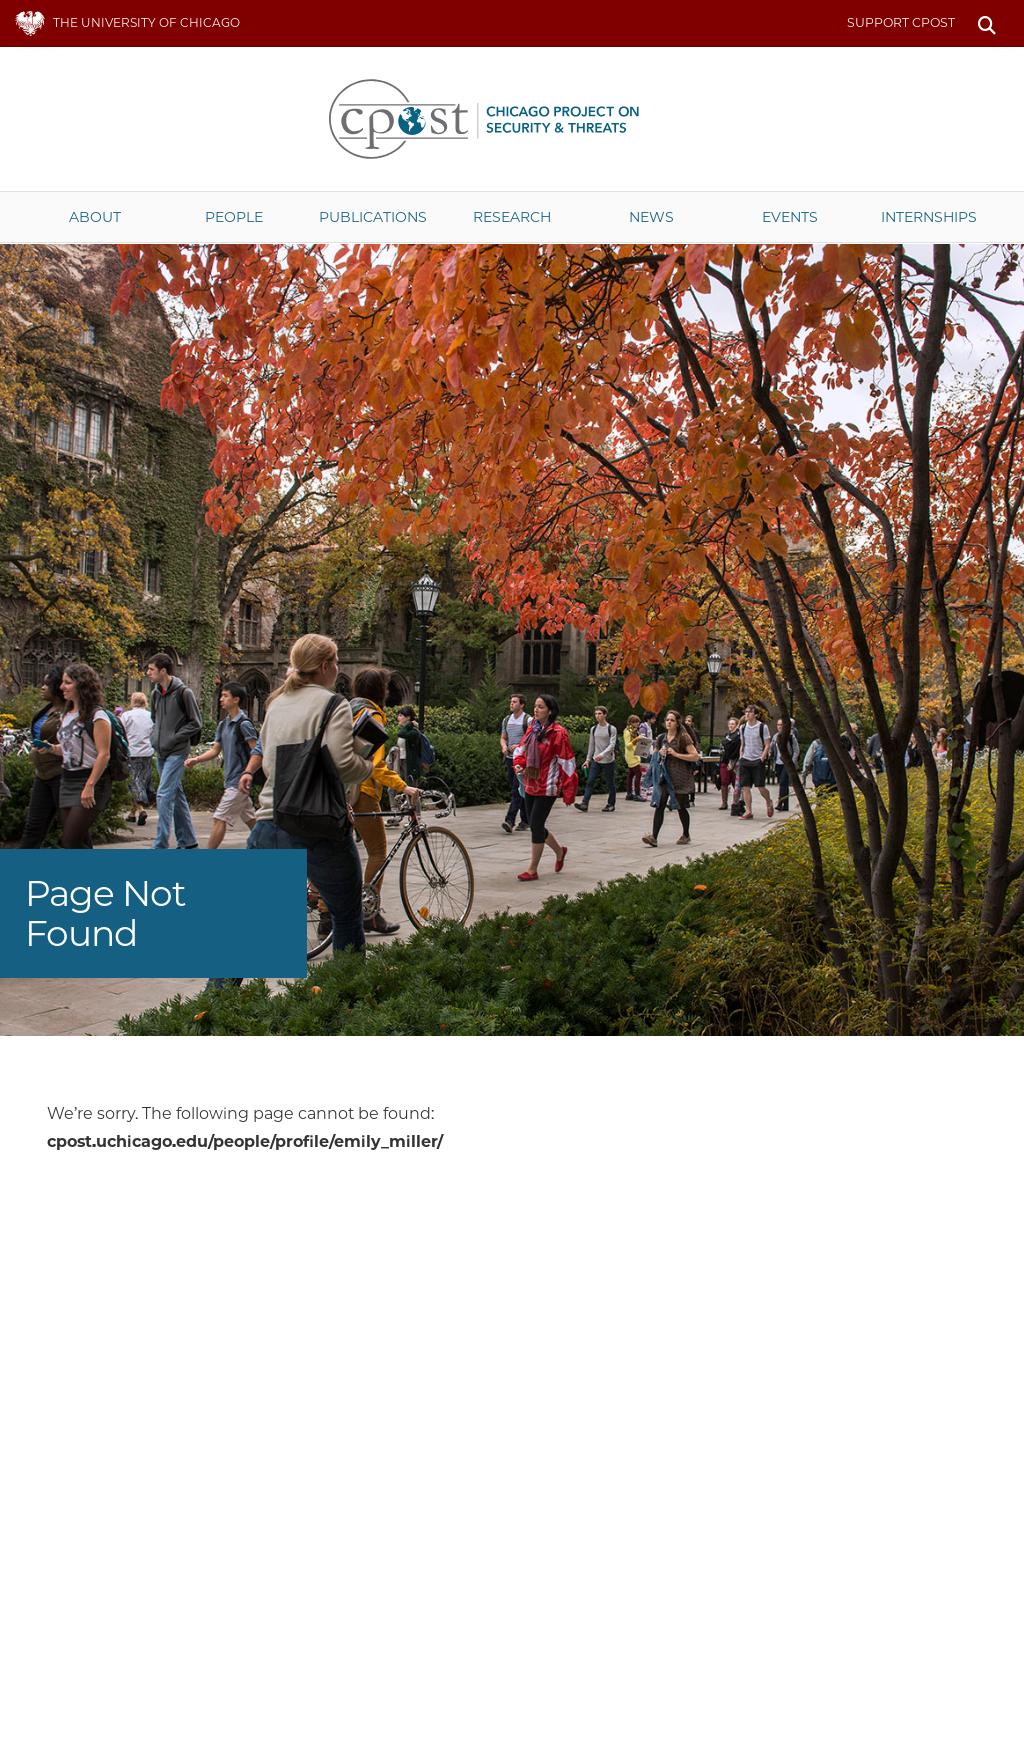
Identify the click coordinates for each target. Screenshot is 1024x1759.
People (234, 217)
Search (986, 23)
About (95, 217)
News (651, 217)
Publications (373, 217)
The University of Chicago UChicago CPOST (512, 119)
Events (790, 217)
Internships (929, 217)
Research (512, 217)
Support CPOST (901, 22)
